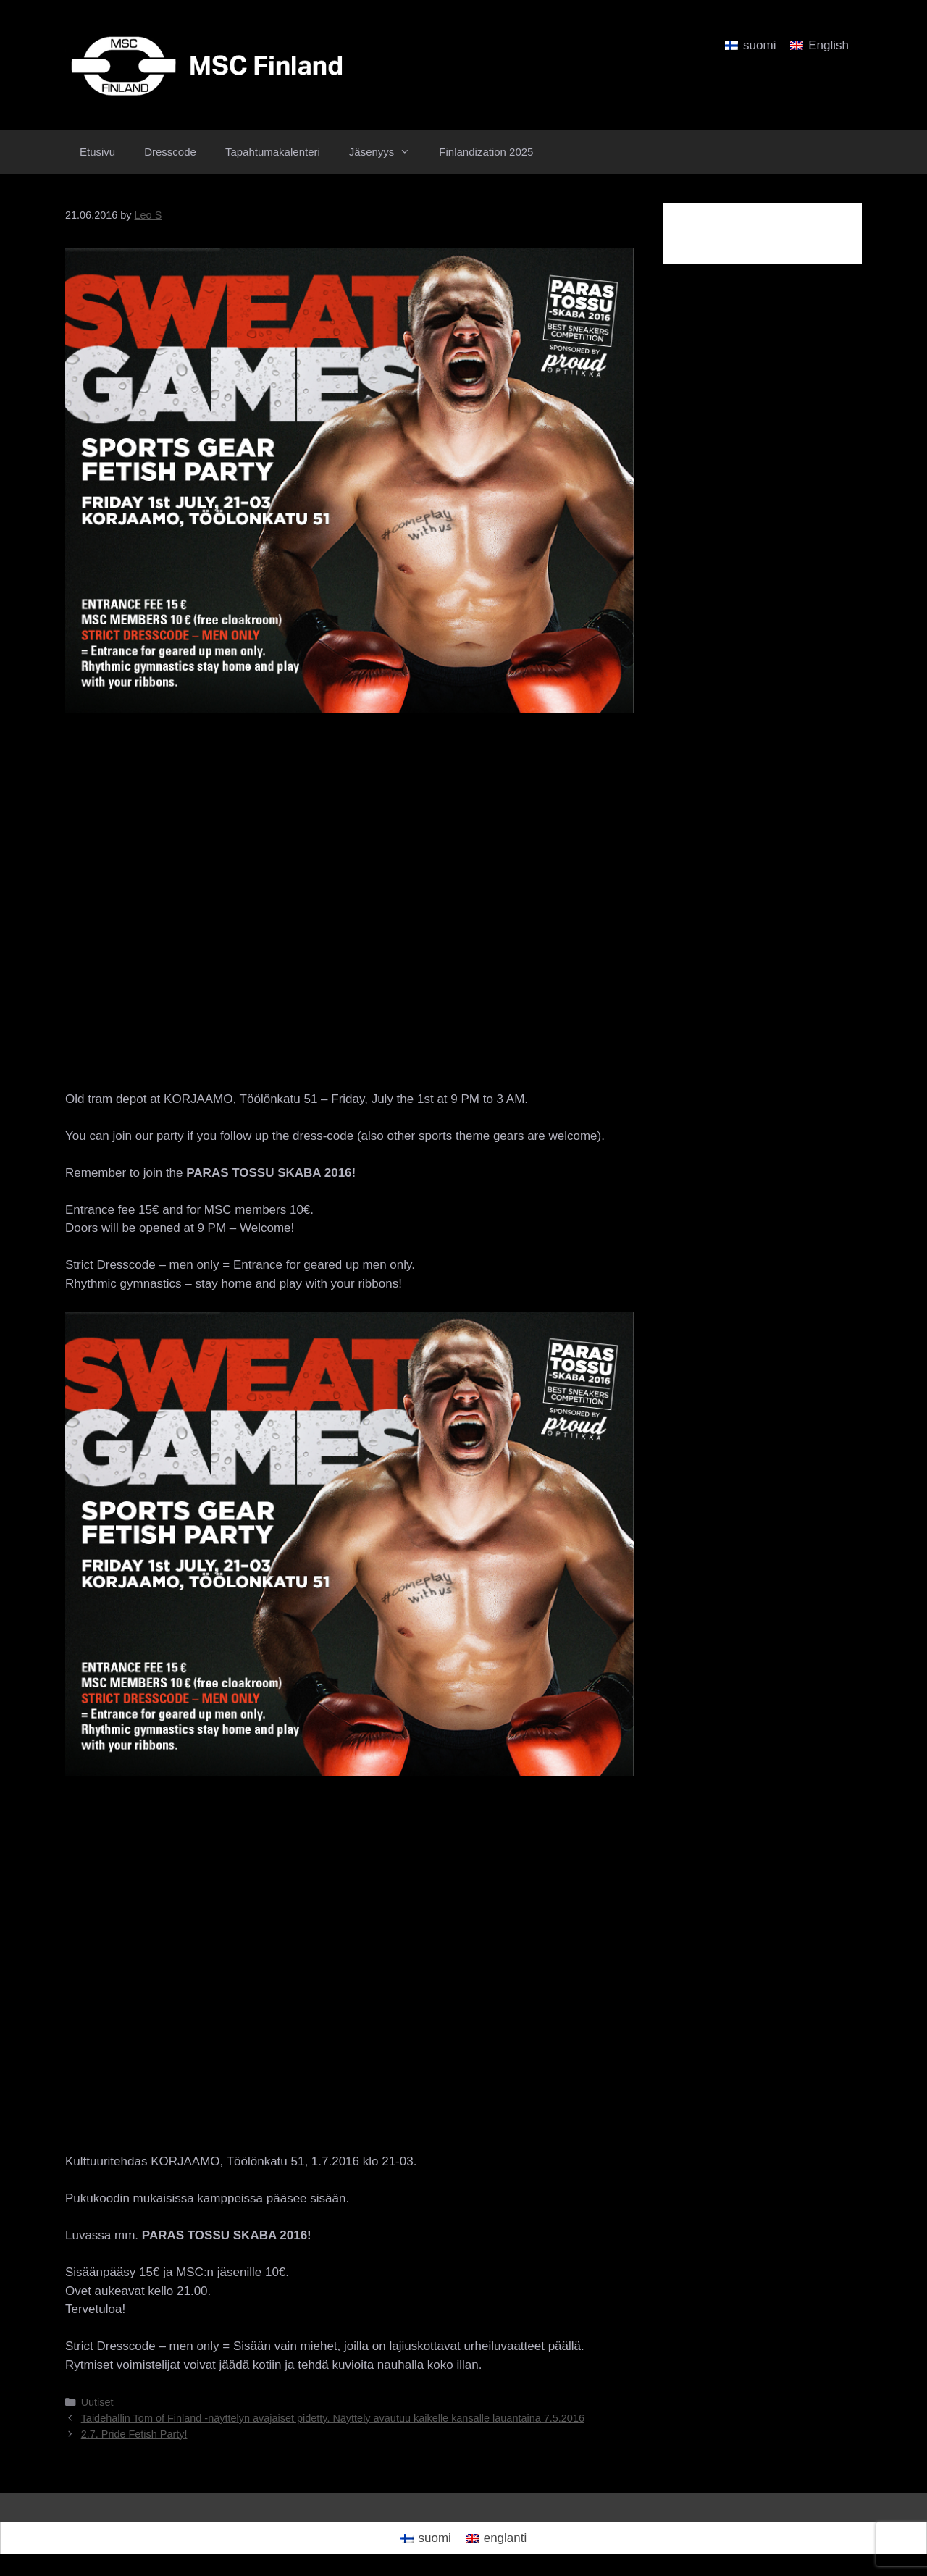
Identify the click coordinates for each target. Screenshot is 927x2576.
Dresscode (170, 152)
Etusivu (97, 152)
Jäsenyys (387, 152)
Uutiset (97, 2402)
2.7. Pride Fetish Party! (134, 2434)
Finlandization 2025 (486, 152)
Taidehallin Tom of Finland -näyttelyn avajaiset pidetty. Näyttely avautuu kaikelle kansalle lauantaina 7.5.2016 (332, 2418)
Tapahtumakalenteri (272, 152)
